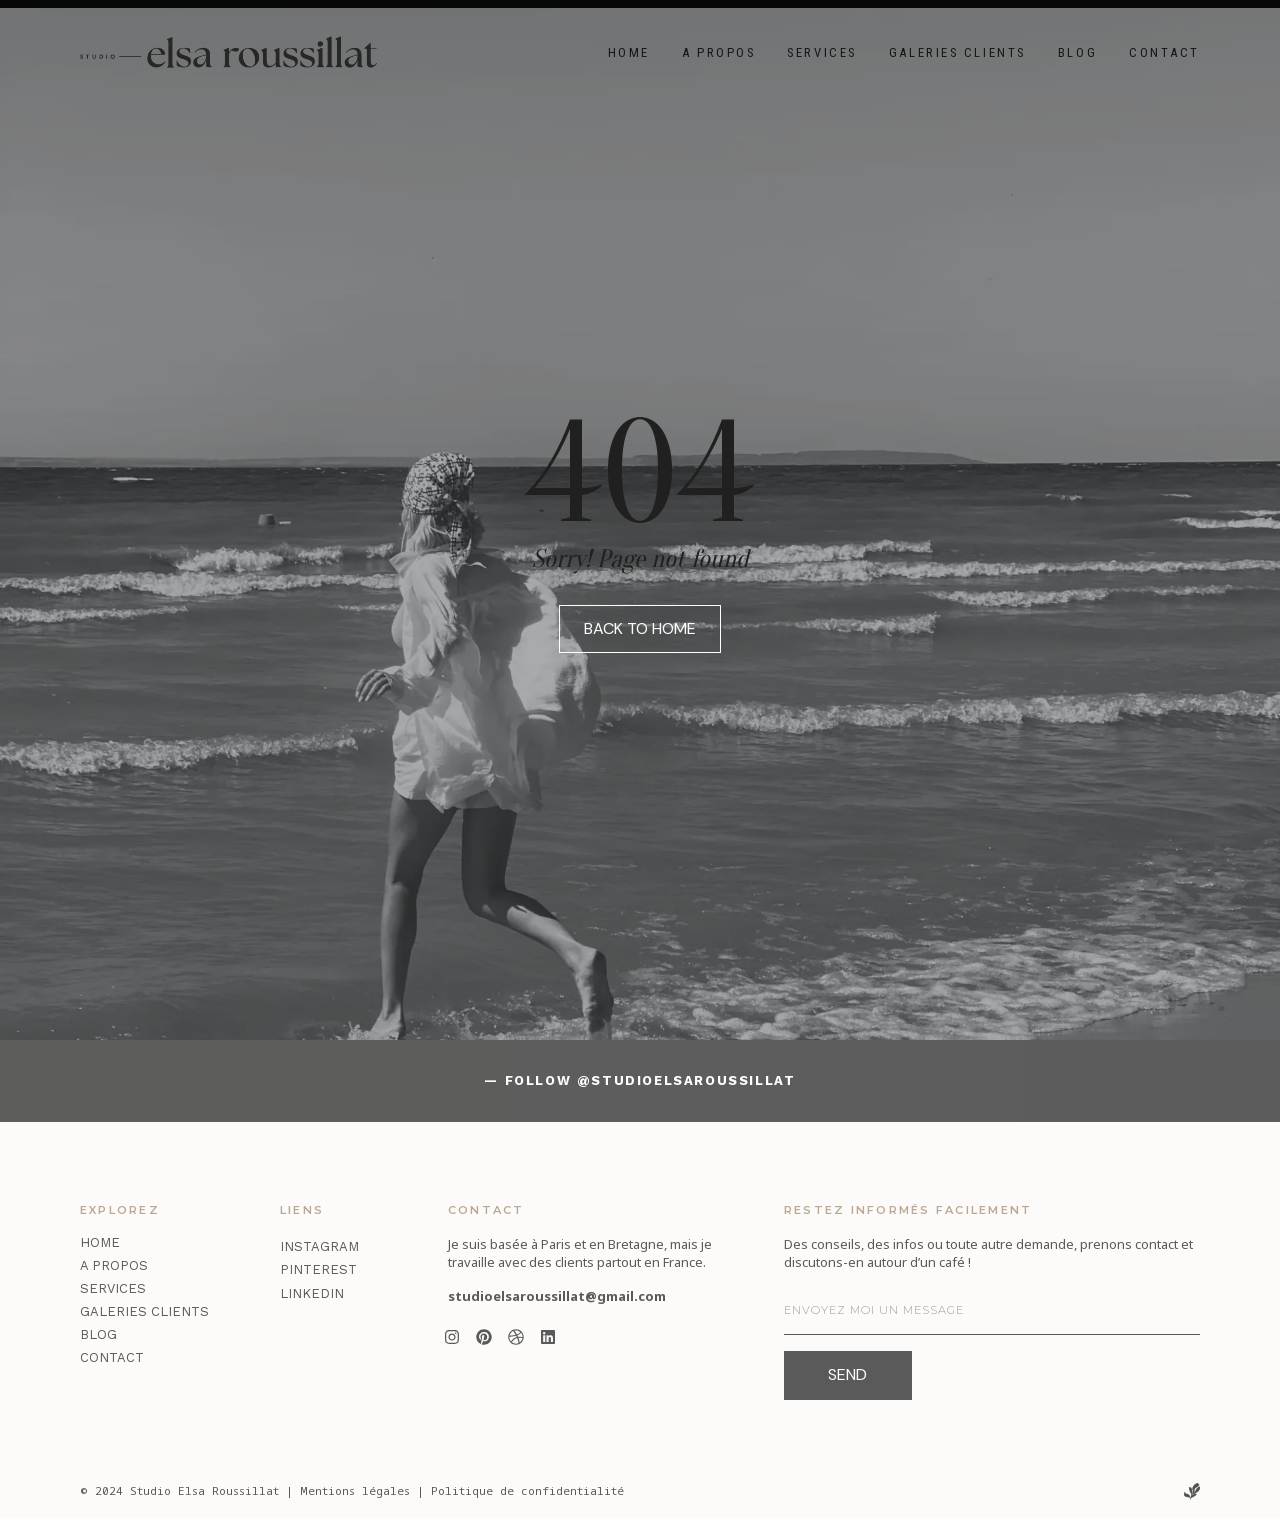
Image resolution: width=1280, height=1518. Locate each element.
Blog (1077, 52)
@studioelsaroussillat (686, 1080)
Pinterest (318, 1269)
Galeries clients (957, 52)
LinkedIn (312, 1293)
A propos (718, 52)
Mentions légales (355, 1490)
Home (629, 52)
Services (821, 52)
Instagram (319, 1246)
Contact (1164, 52)
